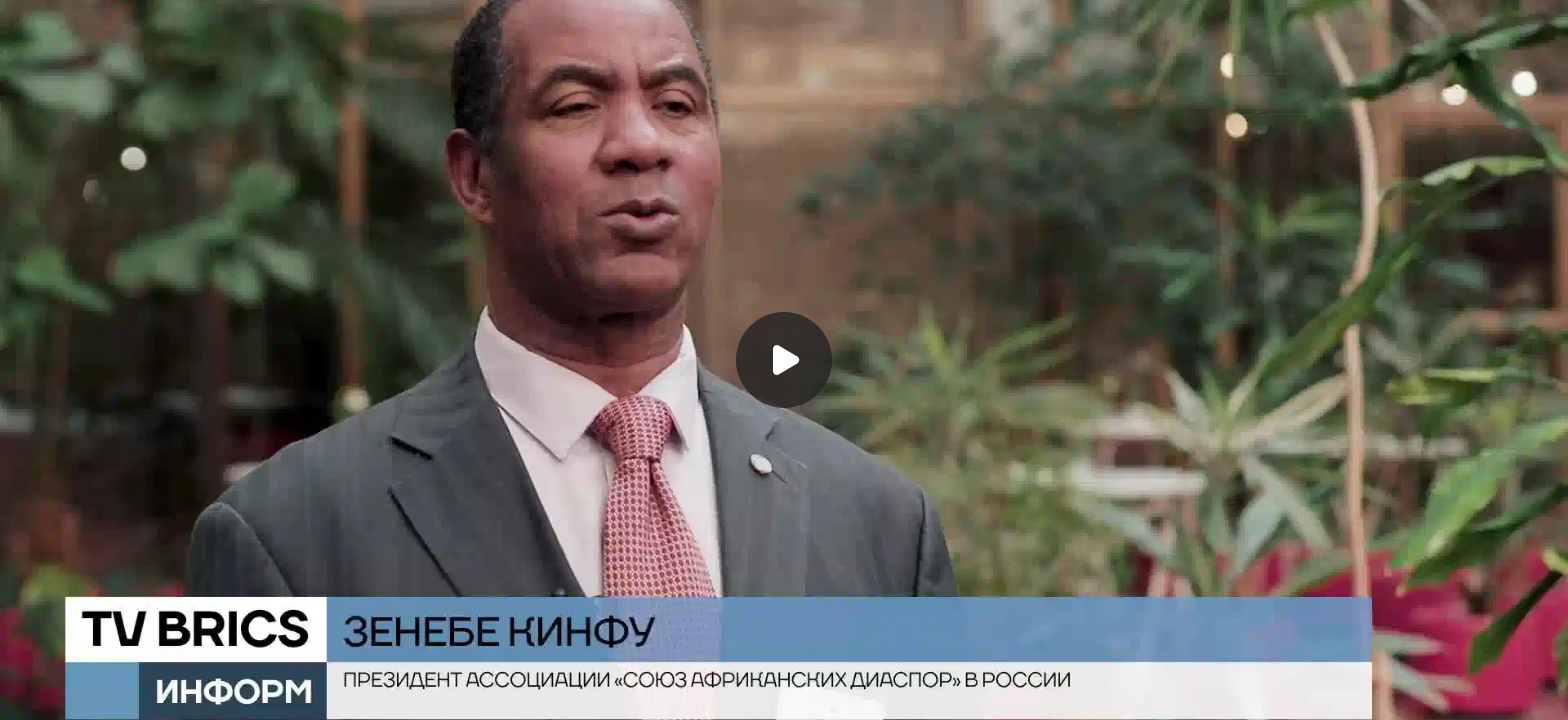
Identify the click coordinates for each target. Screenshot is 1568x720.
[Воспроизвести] (784, 360)
